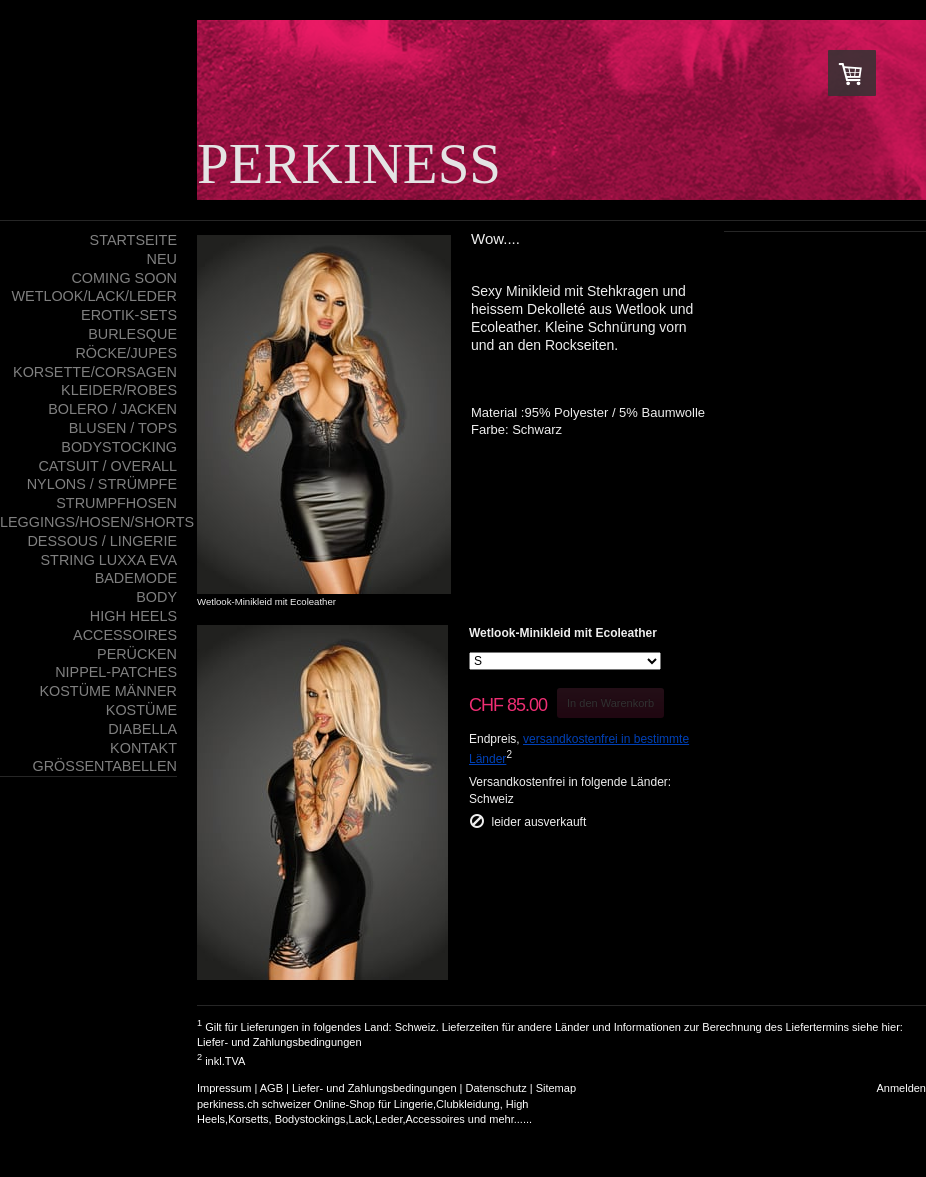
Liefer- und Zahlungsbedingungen (279, 1042)
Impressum (224, 1088)
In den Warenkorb (610, 703)
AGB (271, 1088)
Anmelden (901, 1088)
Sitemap (556, 1088)
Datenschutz (496, 1088)
